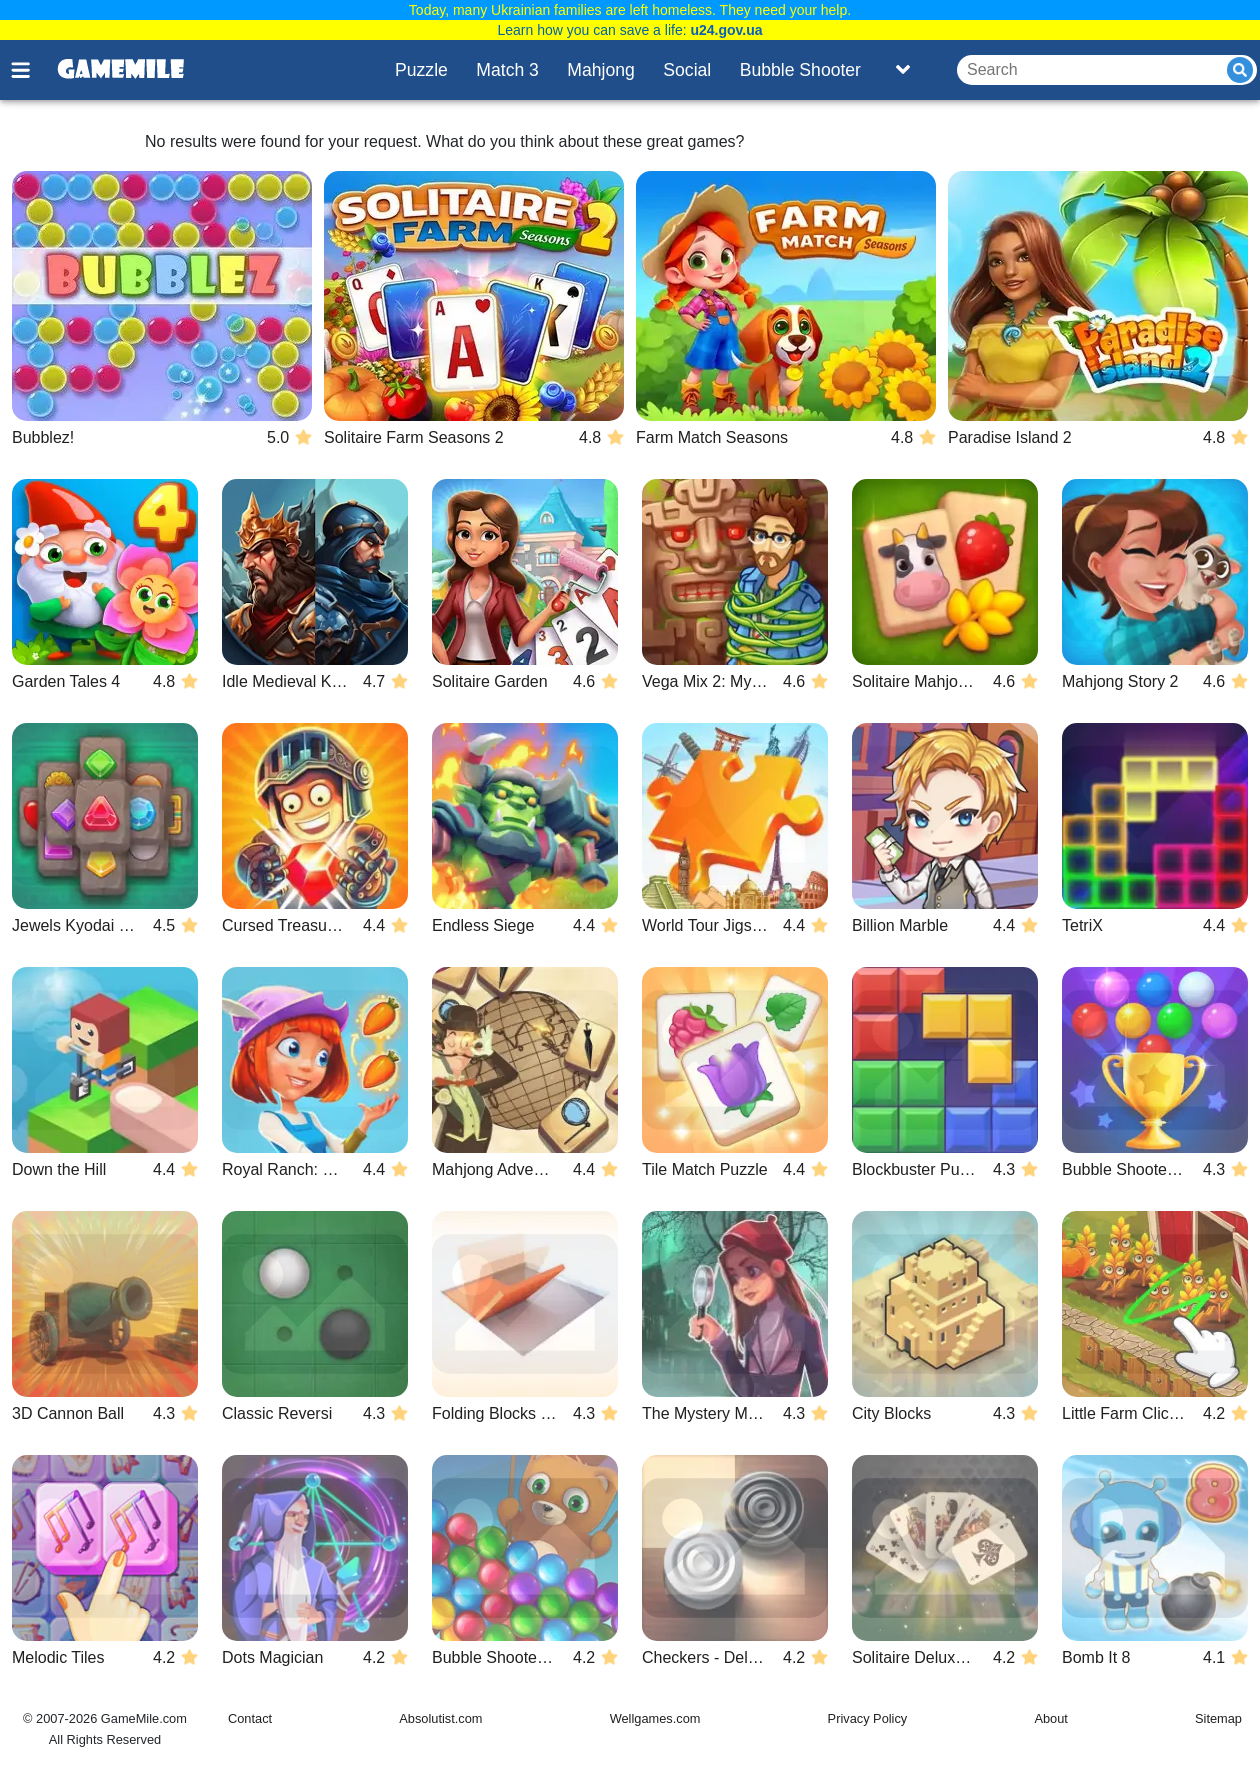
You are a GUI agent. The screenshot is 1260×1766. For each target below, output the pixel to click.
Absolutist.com (440, 1718)
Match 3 (507, 70)
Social (687, 70)
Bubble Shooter (800, 70)
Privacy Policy (868, 1718)
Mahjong (601, 70)
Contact (250, 1718)
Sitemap (1218, 1718)
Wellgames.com (655, 1718)
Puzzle (421, 70)
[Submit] (1240, 70)
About (1050, 1718)
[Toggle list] (903, 70)
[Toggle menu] (32, 70)
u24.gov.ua (726, 30)
